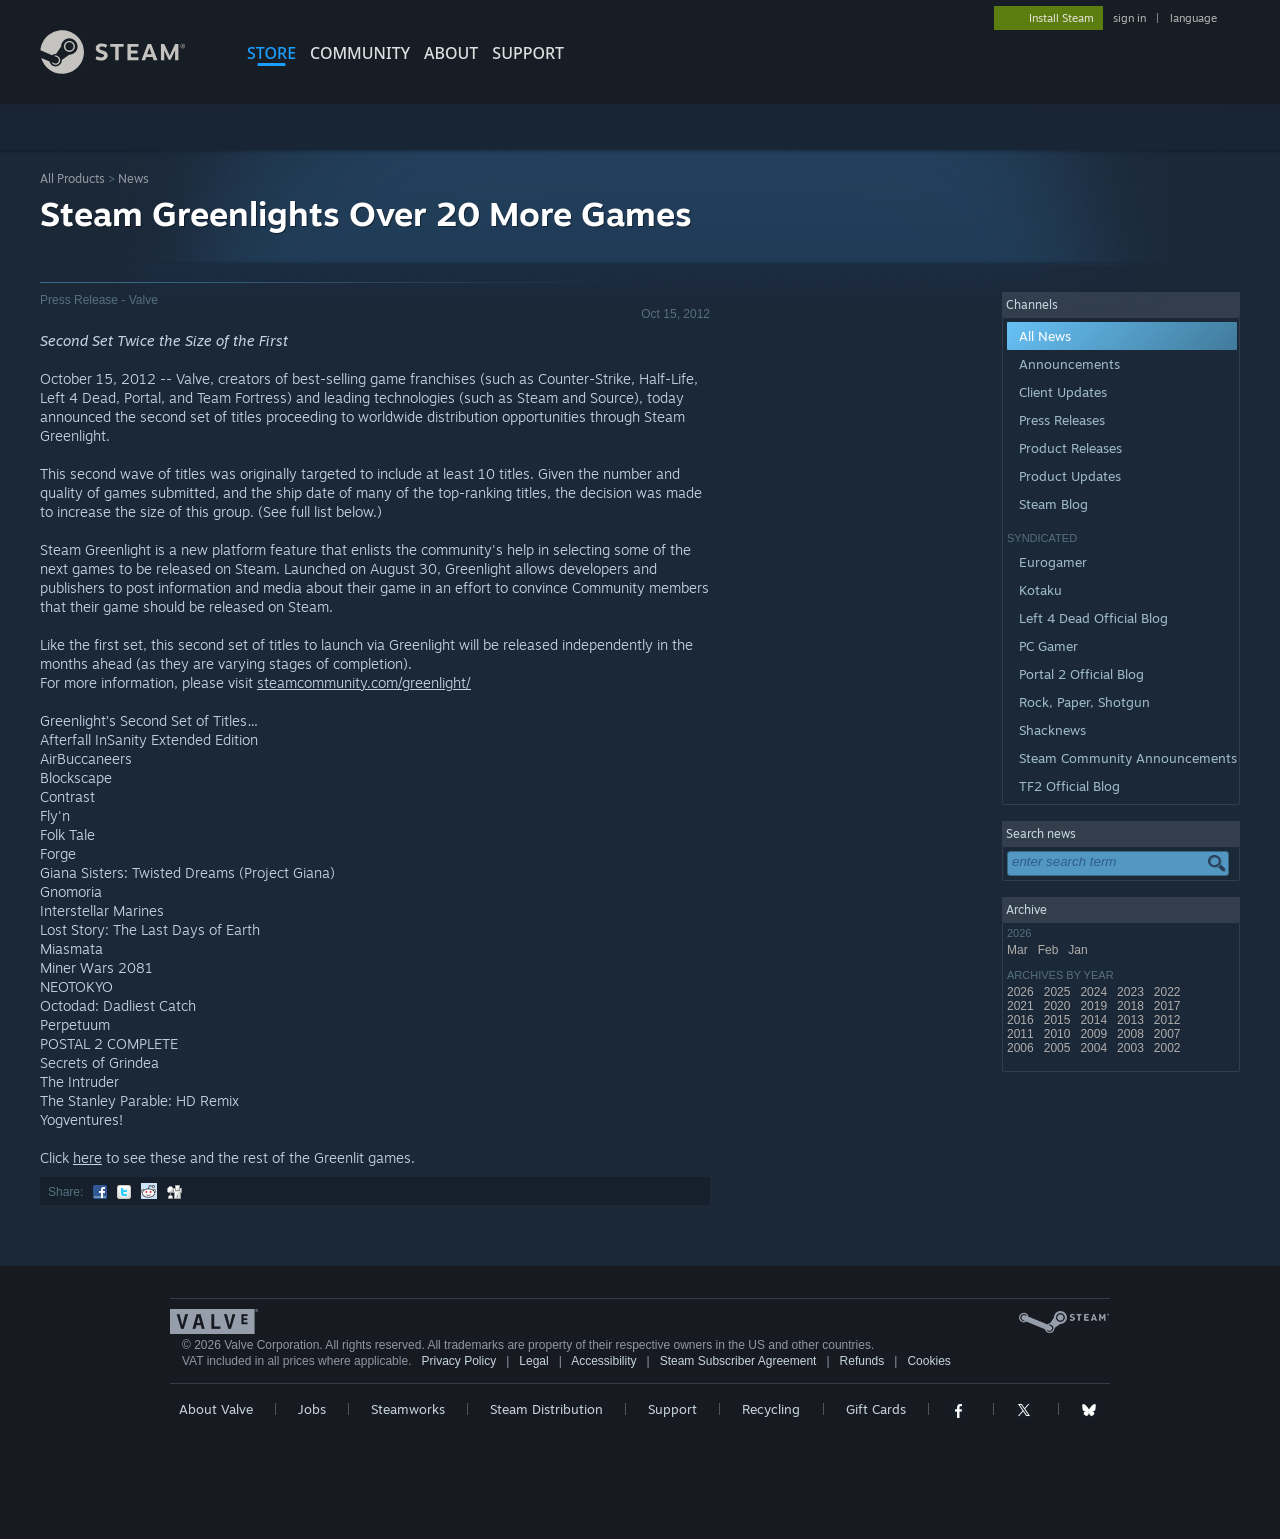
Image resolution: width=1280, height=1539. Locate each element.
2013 (1132, 1020)
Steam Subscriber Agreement (738, 1361)
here (87, 1157)
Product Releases (1070, 448)
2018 (1132, 1006)
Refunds (862, 1361)
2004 (1095, 1048)
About (451, 53)
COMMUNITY (360, 53)
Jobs (312, 1409)
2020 (1059, 1006)
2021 (1022, 1006)
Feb (1050, 950)
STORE (271, 53)
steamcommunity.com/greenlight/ (364, 682)
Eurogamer (1053, 562)
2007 (1169, 1034)
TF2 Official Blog (1069, 786)
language (1193, 18)
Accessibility (603, 1361)
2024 (1095, 992)
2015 (1059, 1020)
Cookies (928, 1361)
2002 (1169, 1048)
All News (1045, 336)
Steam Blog (1053, 504)
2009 (1095, 1034)
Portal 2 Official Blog (1081, 674)
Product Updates (1070, 476)
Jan (1079, 950)
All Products (72, 178)
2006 (1022, 1048)
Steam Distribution (546, 1409)
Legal (533, 1361)
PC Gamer (1048, 646)
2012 (1169, 1020)
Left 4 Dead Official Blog (1093, 618)
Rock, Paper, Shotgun (1084, 702)
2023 (1132, 992)
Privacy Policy (458, 1361)
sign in (1129, 18)
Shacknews (1052, 730)
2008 (1132, 1034)
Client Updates (1063, 392)
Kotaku (1040, 590)
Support (672, 1409)
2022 (1169, 992)
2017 (1169, 1006)
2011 (1022, 1034)
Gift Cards (876, 1409)
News (133, 178)
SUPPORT (528, 53)
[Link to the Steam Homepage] (128, 68)
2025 (1059, 992)
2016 (1022, 1020)
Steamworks (408, 1409)
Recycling (771, 1409)
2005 (1059, 1048)
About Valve (216, 1409)
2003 (1132, 1048)
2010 (1059, 1034)
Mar (1019, 950)
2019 (1095, 1006)
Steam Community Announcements (1128, 758)
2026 (1022, 992)
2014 (1095, 1020)
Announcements (1069, 364)
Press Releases (1062, 420)
